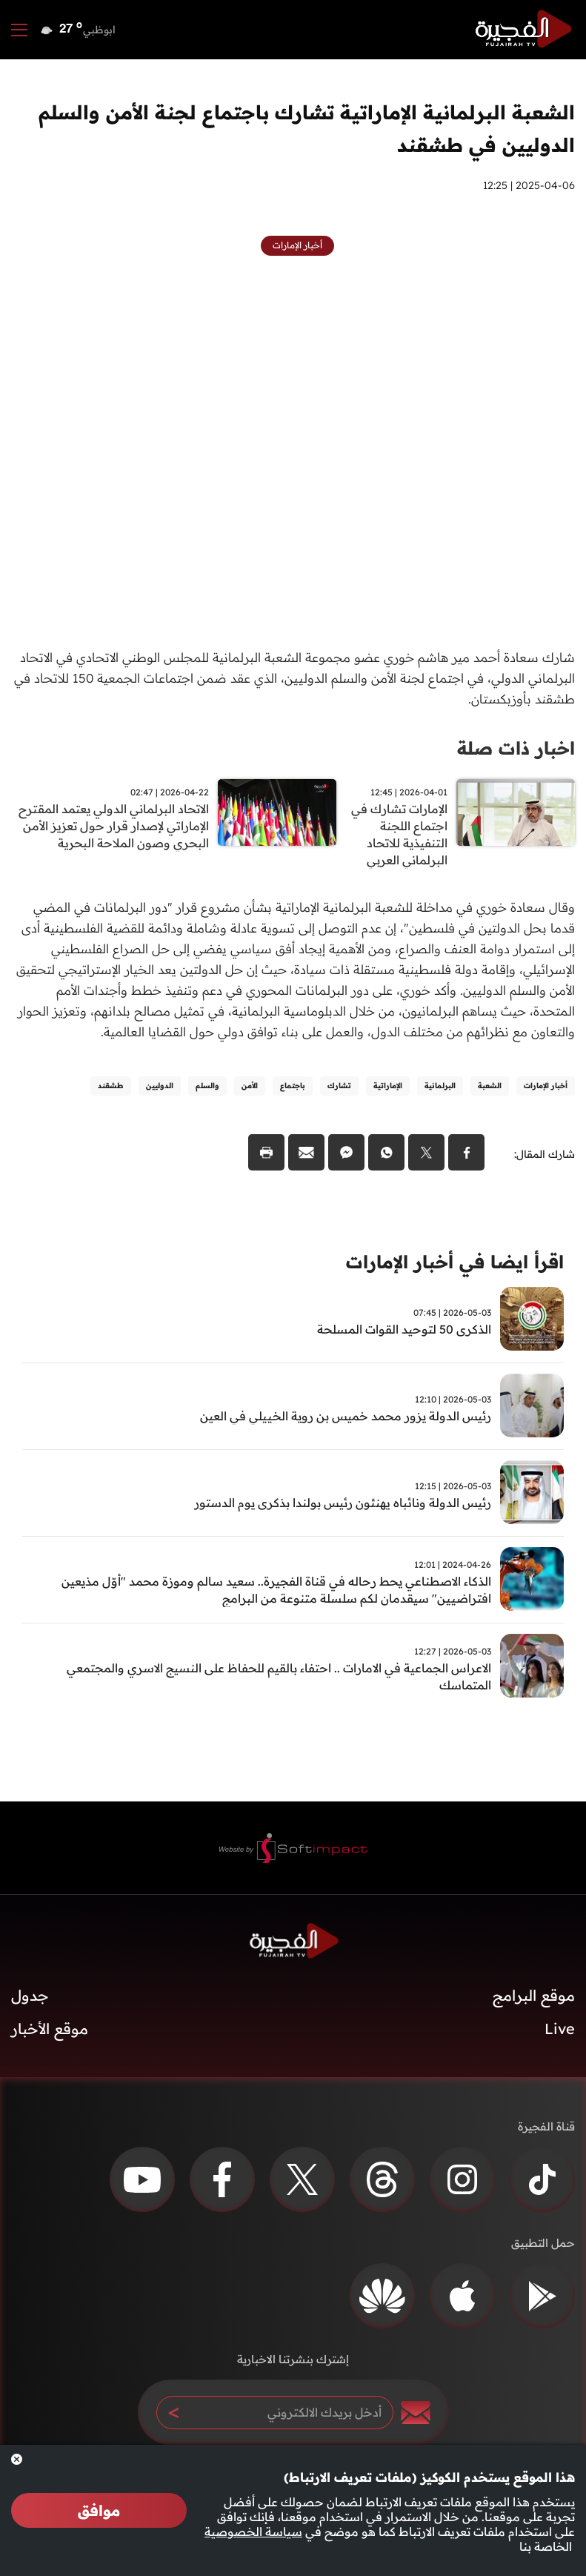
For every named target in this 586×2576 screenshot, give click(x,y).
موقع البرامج (534, 2008)
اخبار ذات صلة (511, 747)
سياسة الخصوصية (253, 2531)
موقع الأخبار (49, 2042)
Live (560, 2042)
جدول (30, 2008)
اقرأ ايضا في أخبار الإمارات (445, 1272)
